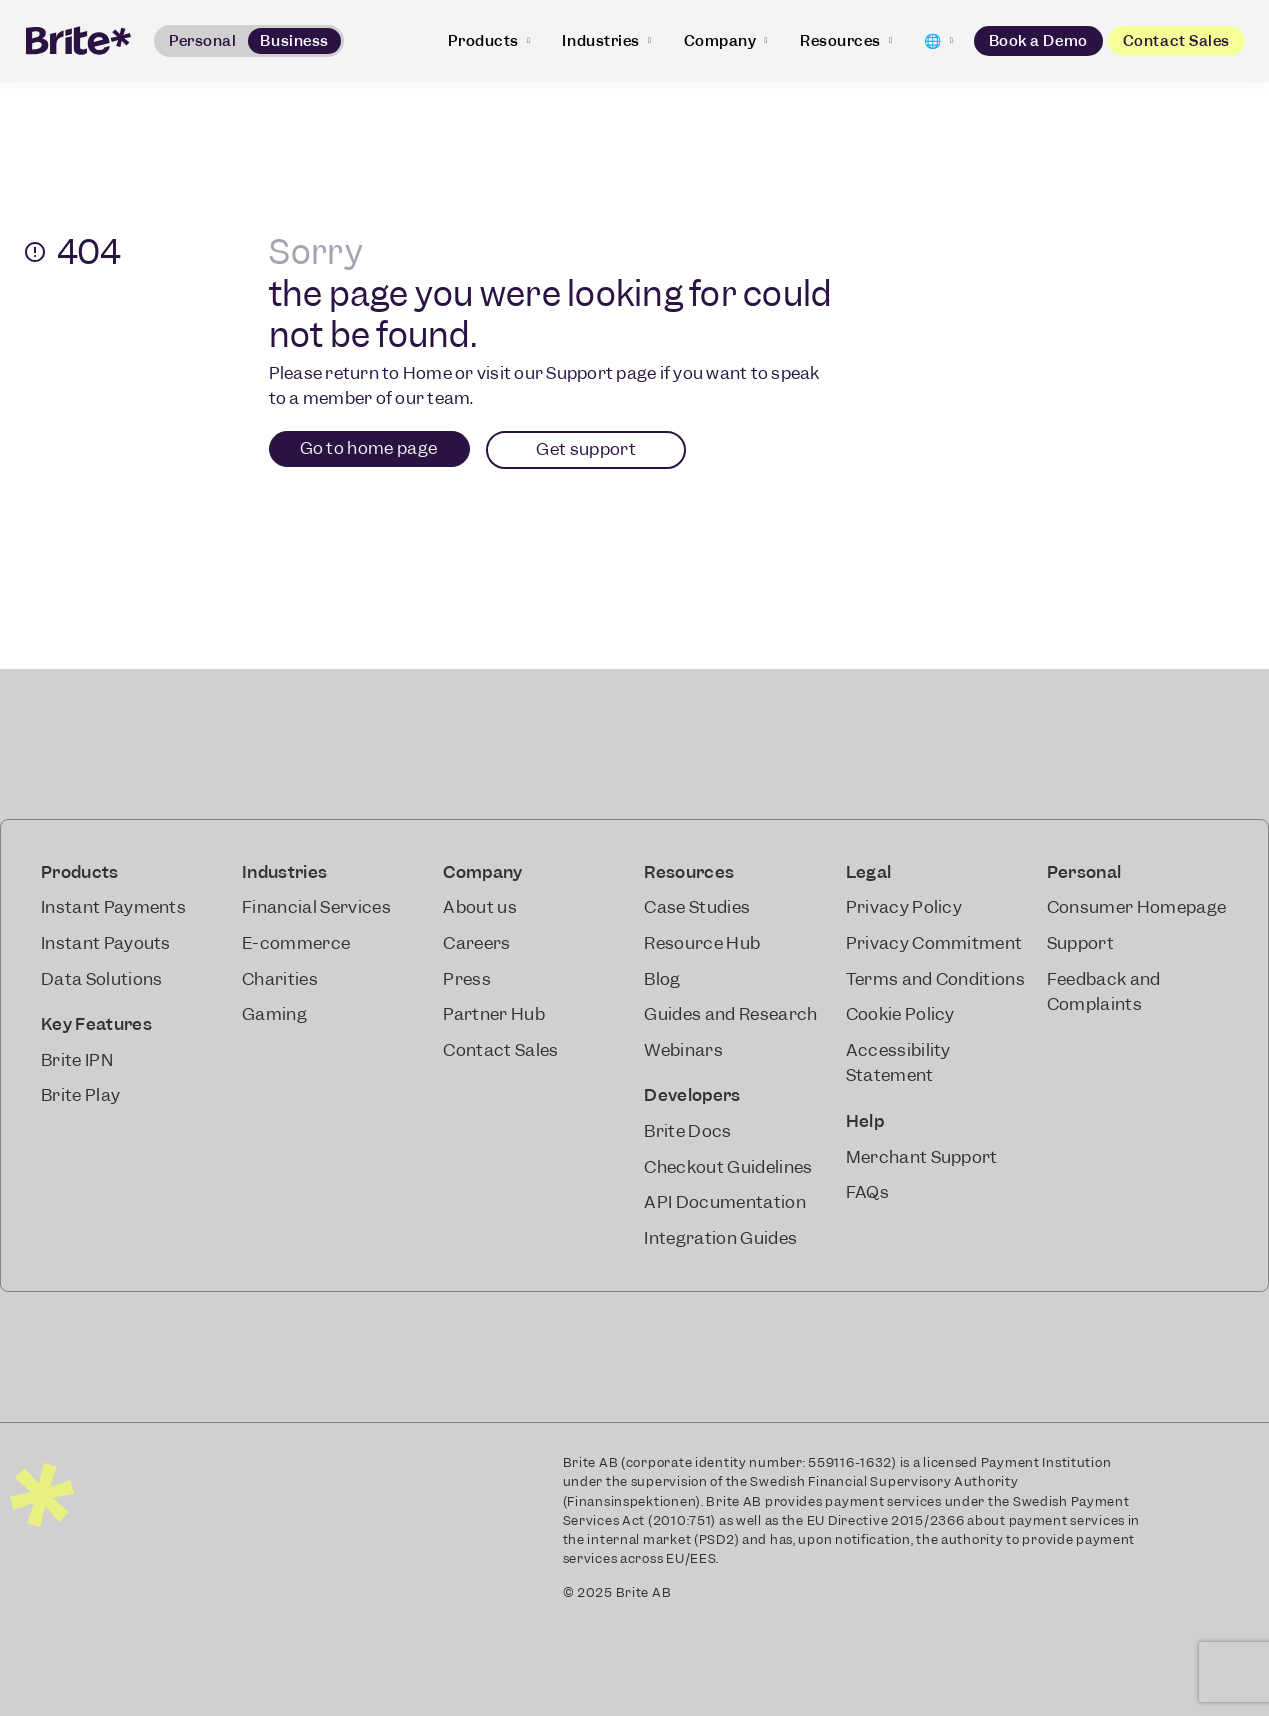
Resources (846, 41)
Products (489, 41)
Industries (606, 41)
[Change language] (938, 41)
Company (726, 41)
